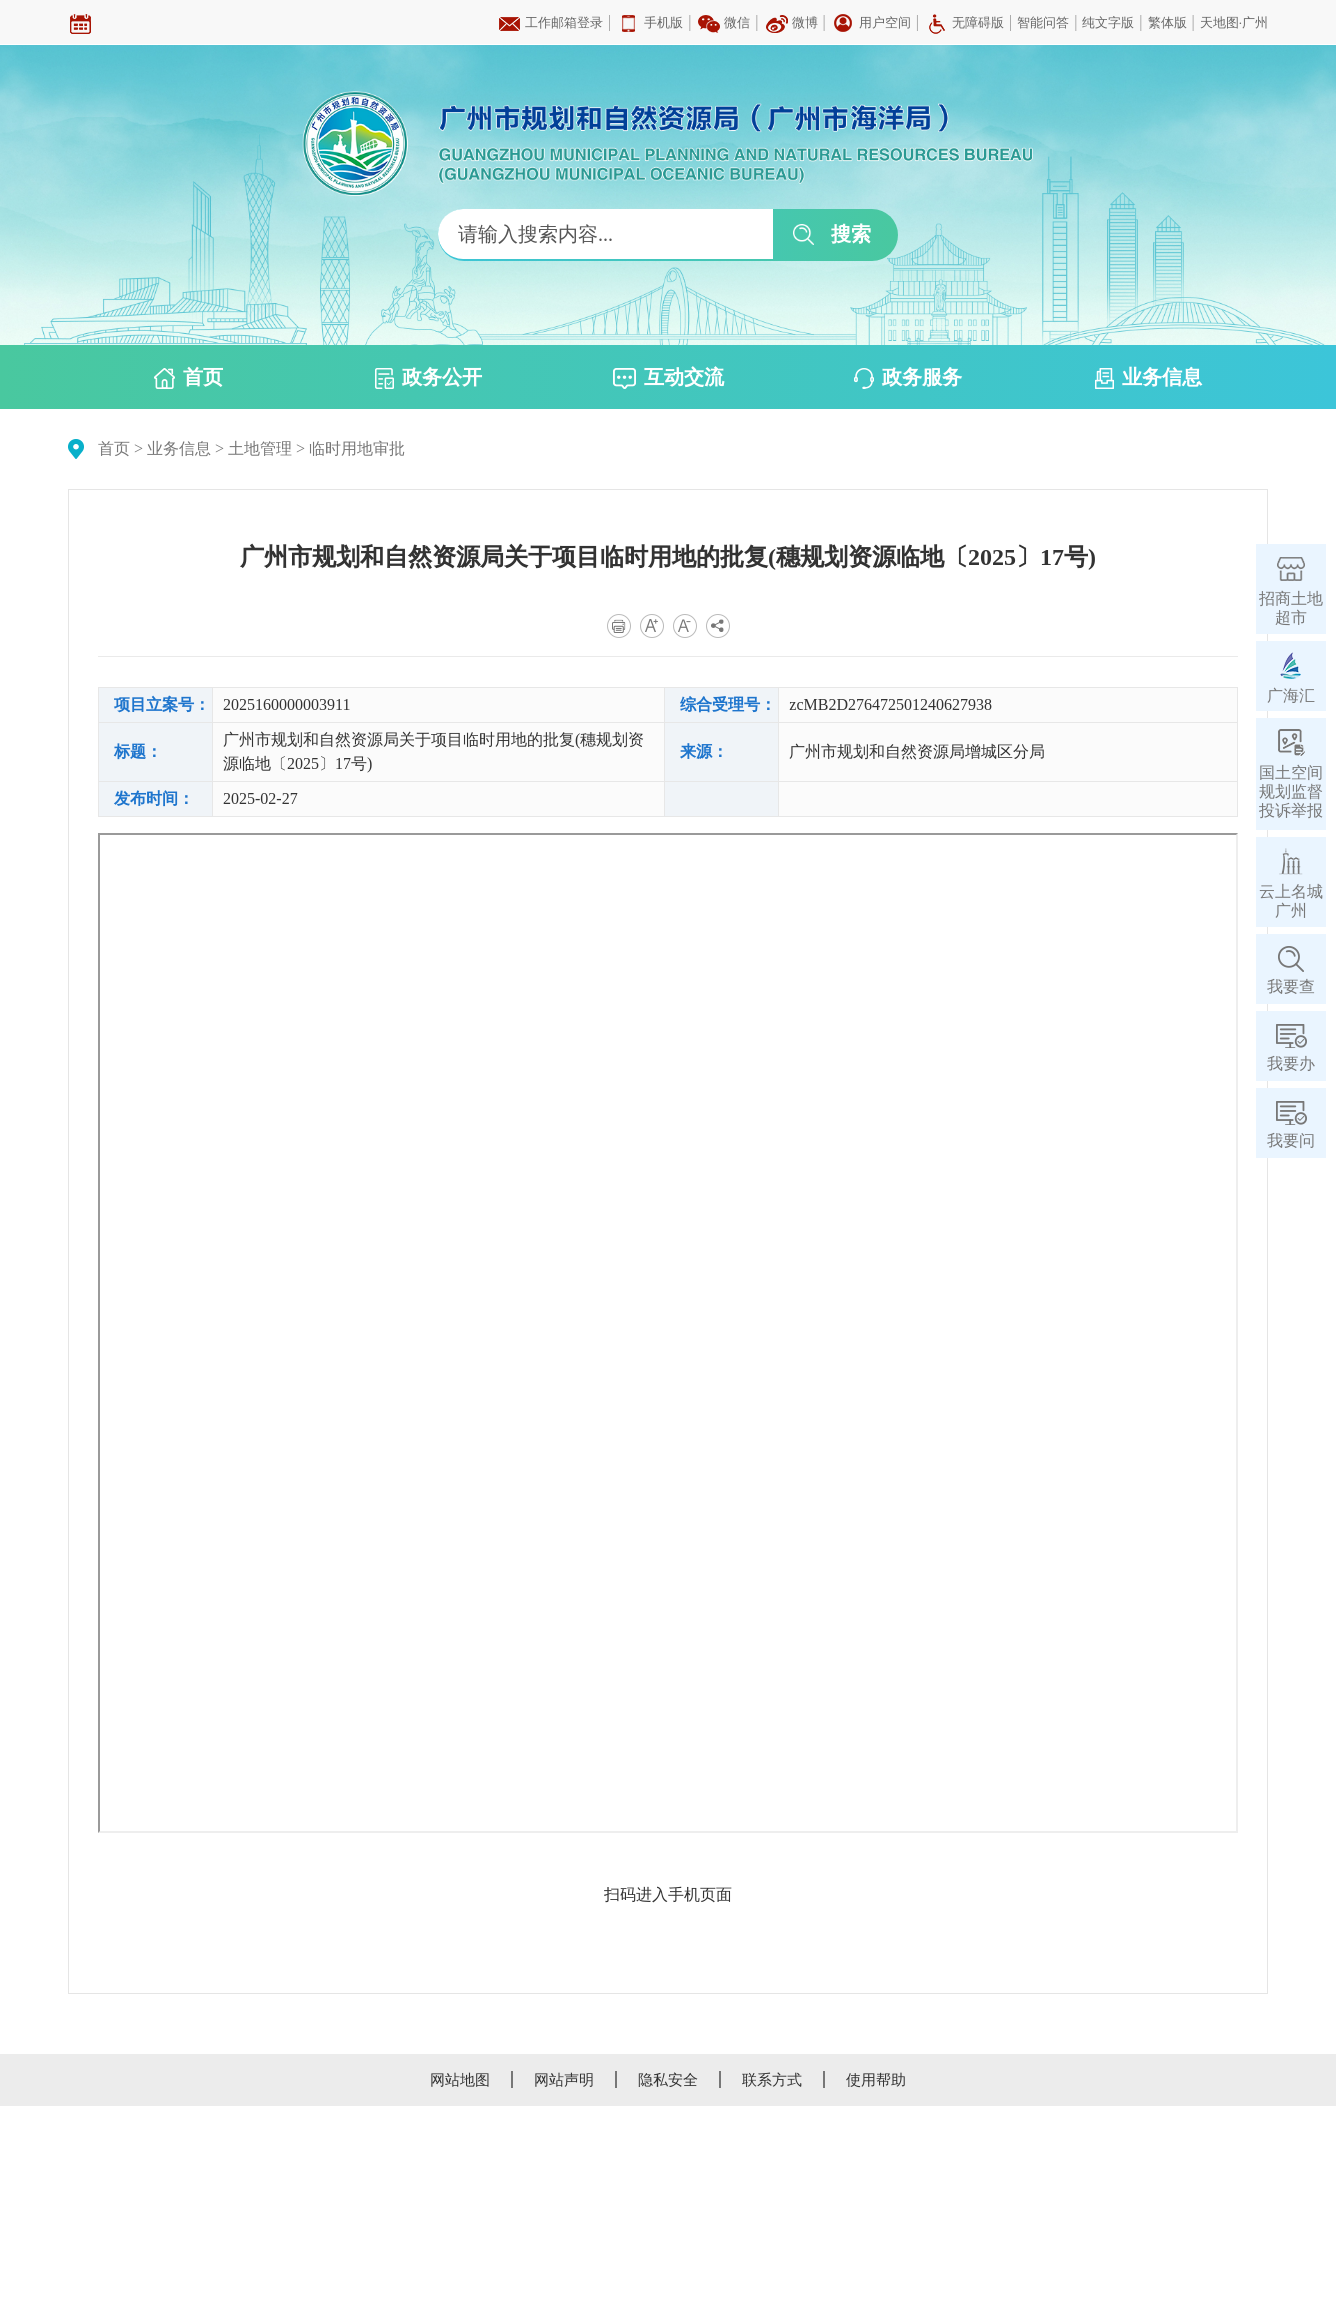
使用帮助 (876, 2080)
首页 (188, 378)
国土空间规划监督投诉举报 (1291, 791)
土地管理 (260, 448)
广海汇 (1291, 695)
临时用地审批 (357, 448)
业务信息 (1148, 378)
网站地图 (460, 2080)
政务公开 (428, 378)
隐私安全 (668, 2080)
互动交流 (668, 378)
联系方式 (772, 2080)
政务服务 (908, 378)
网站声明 (564, 2080)
